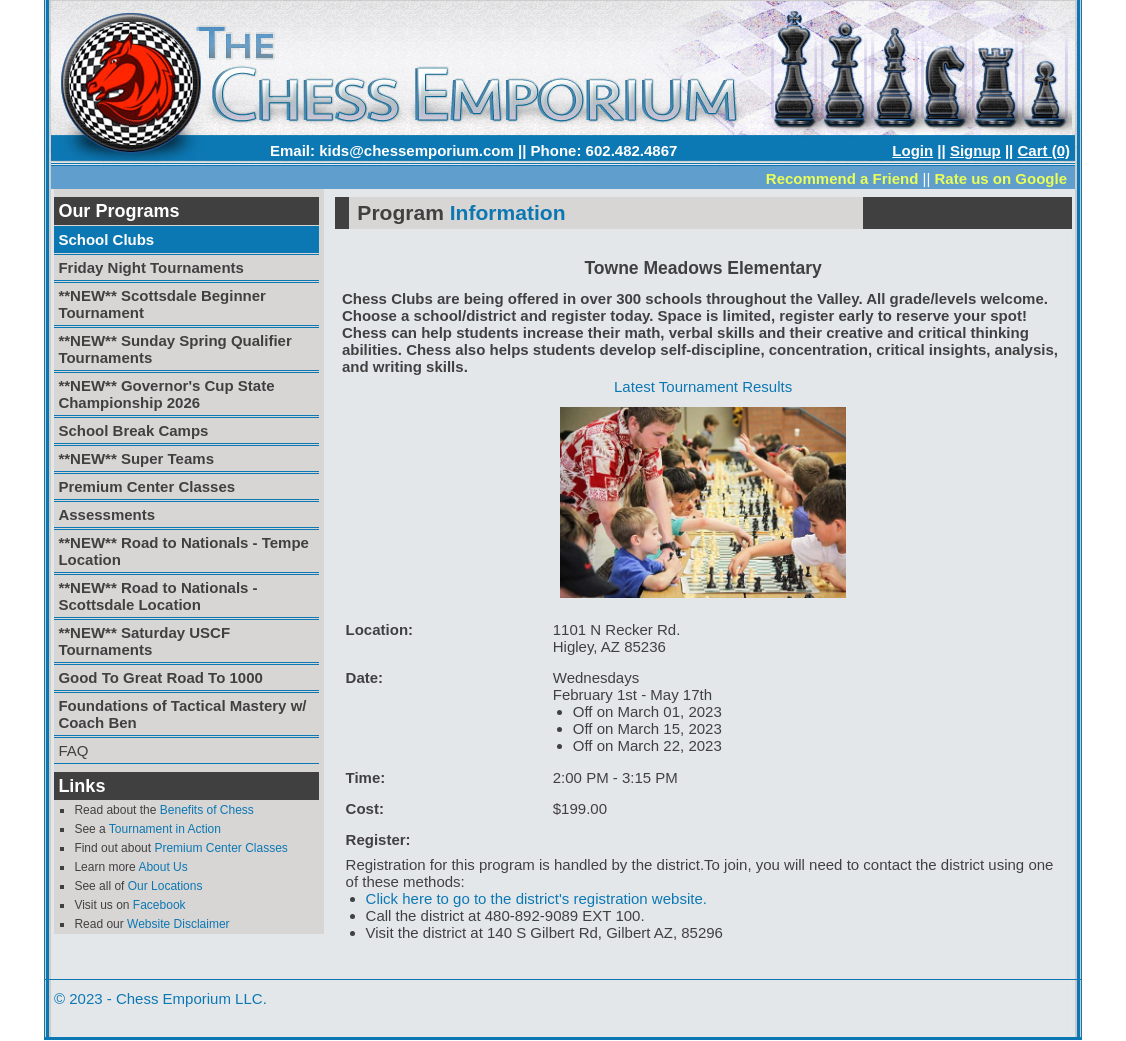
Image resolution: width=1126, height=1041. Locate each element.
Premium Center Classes (220, 848)
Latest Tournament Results (703, 386)
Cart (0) (1043, 150)
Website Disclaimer (178, 924)
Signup (975, 150)
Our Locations (165, 886)
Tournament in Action (165, 829)
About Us (162, 867)
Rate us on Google (1000, 178)
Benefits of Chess (207, 810)
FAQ (73, 750)
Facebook (159, 905)
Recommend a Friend (842, 178)
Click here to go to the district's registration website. (536, 898)
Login (912, 150)
